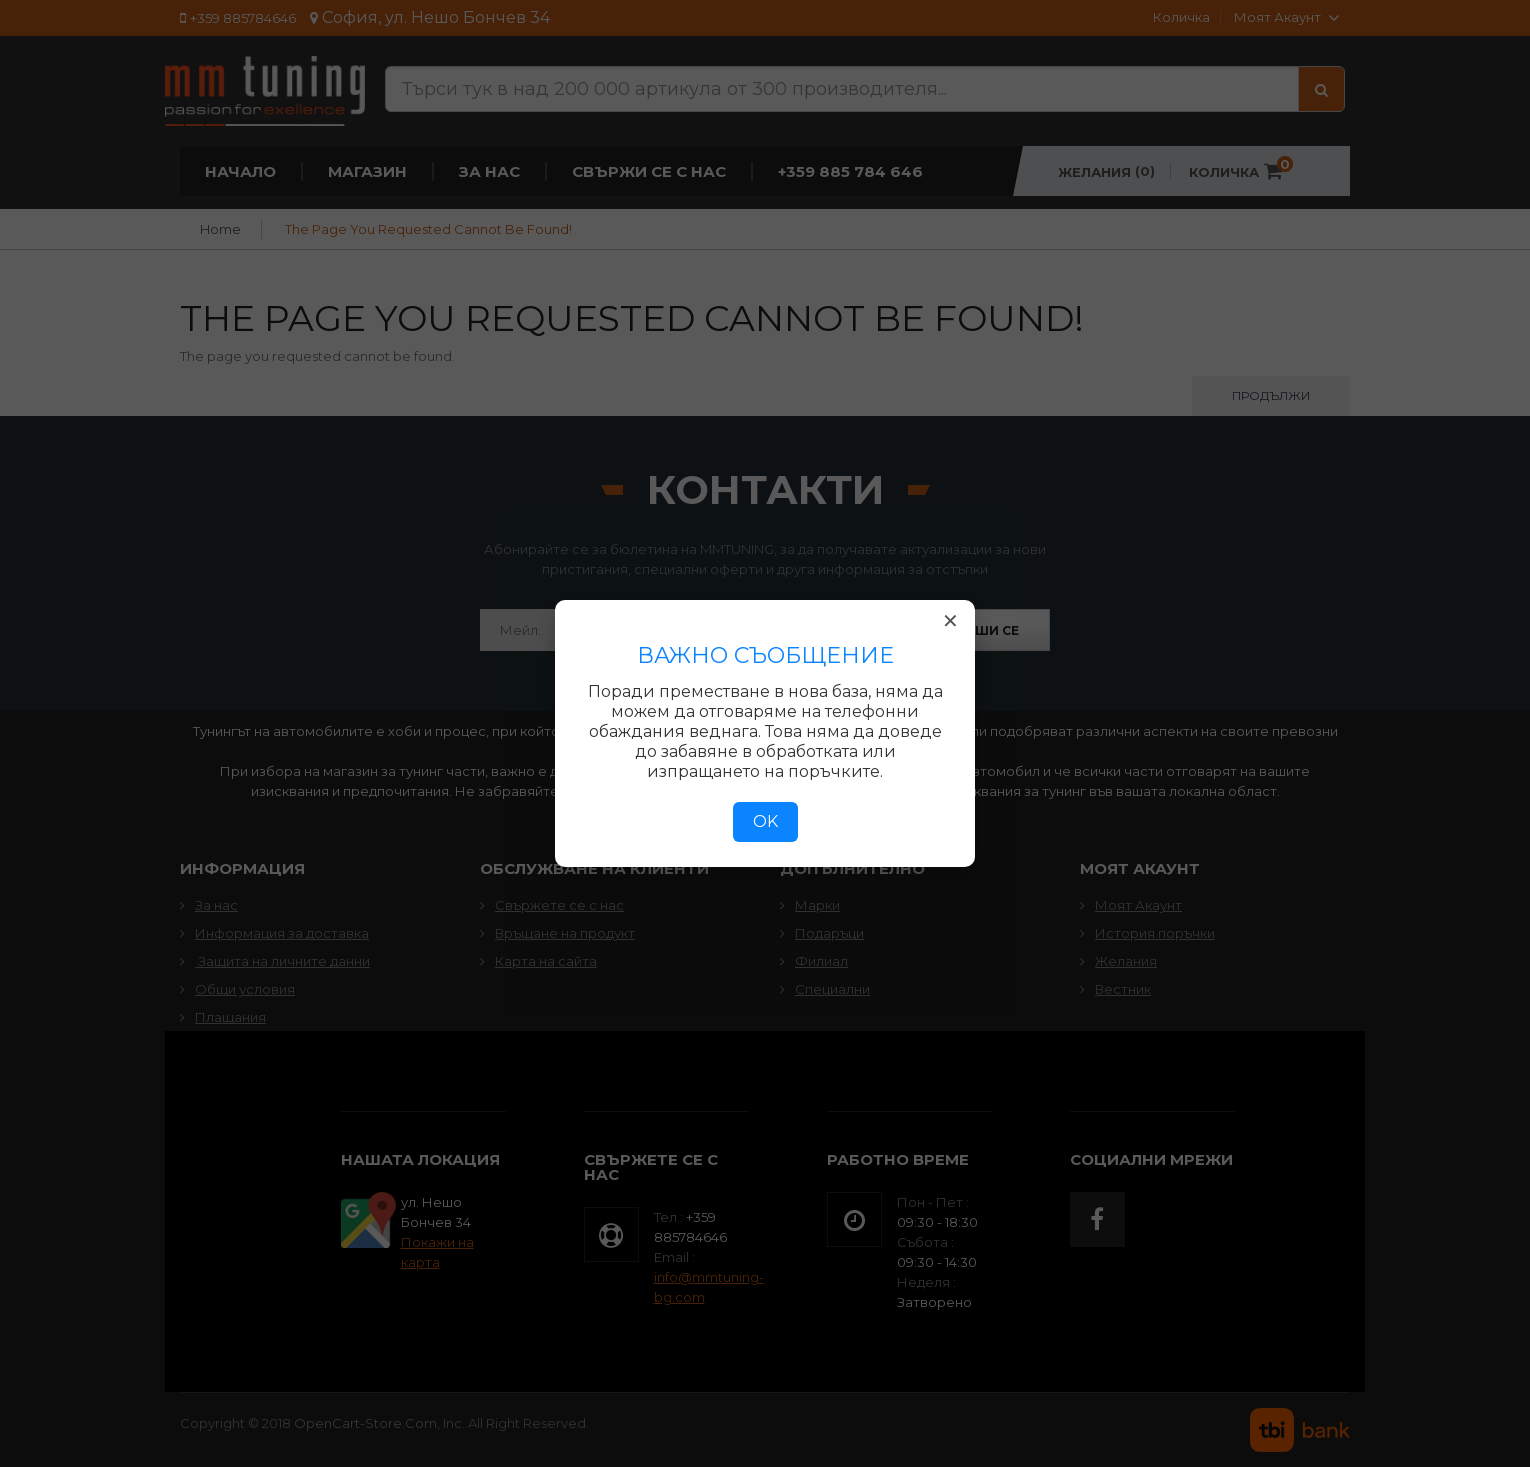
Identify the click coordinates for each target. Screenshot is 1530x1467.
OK (765, 821)
